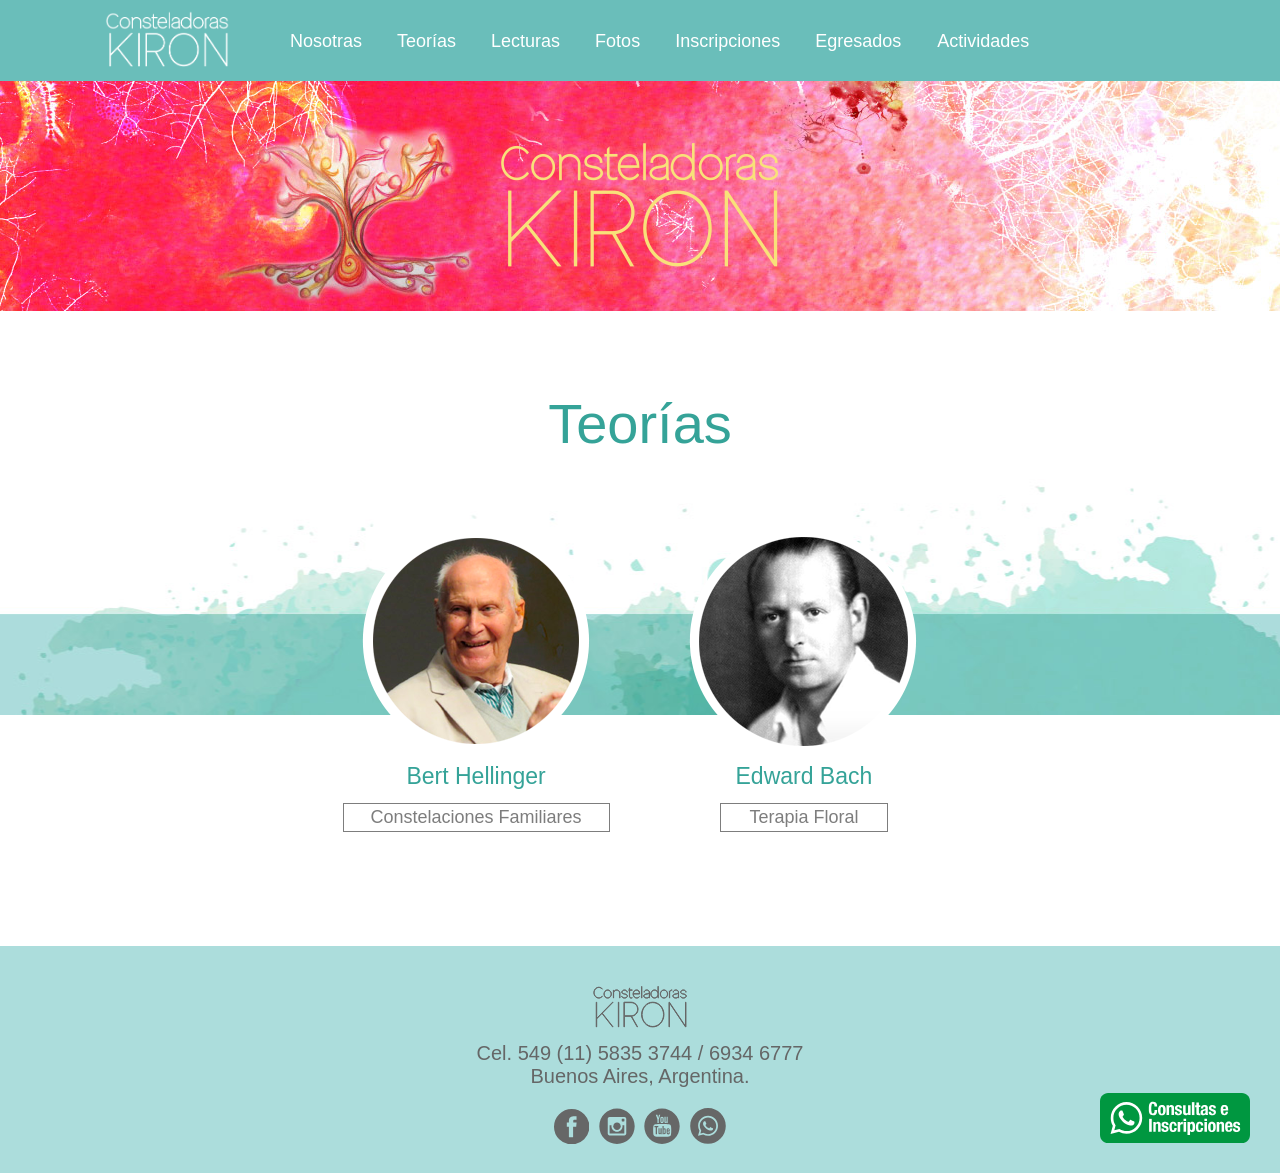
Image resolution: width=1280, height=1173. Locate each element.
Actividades (983, 41)
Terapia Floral (803, 817)
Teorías (426, 41)
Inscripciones (727, 41)
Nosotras (326, 41)
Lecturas (525, 41)
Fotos (617, 41)
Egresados (858, 41)
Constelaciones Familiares (476, 817)
